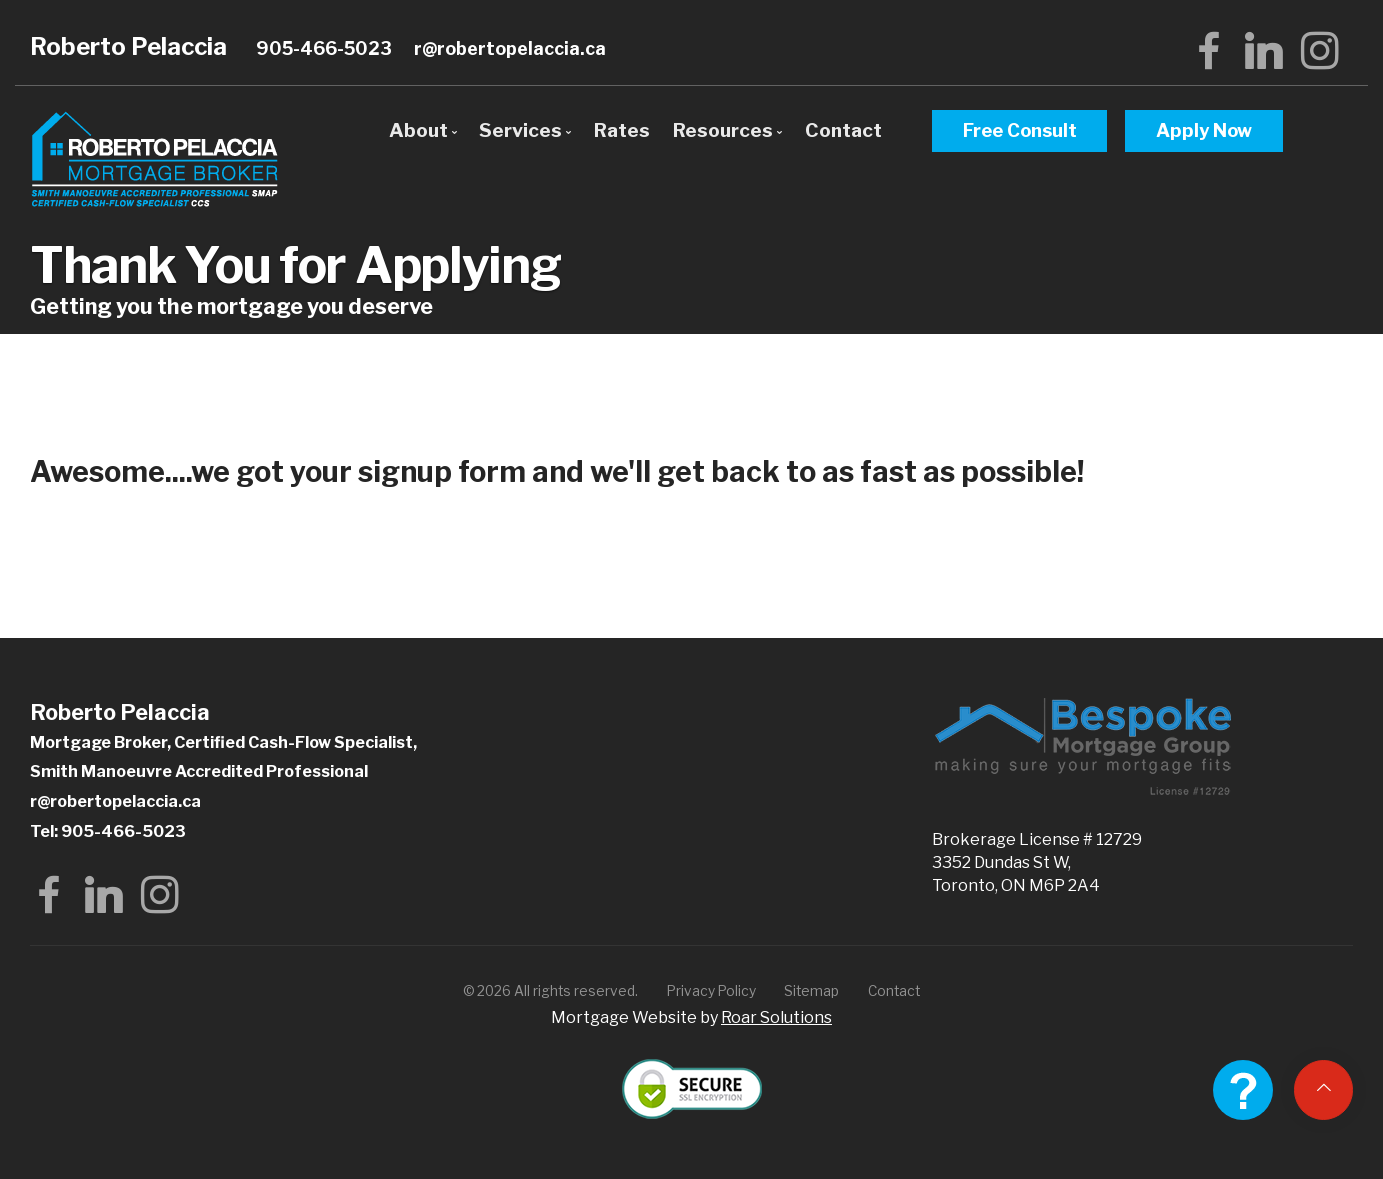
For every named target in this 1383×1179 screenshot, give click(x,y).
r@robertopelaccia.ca (510, 48)
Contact (843, 130)
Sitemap (811, 991)
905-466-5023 (324, 48)
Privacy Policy (711, 991)
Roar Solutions (776, 1017)
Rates (622, 130)
